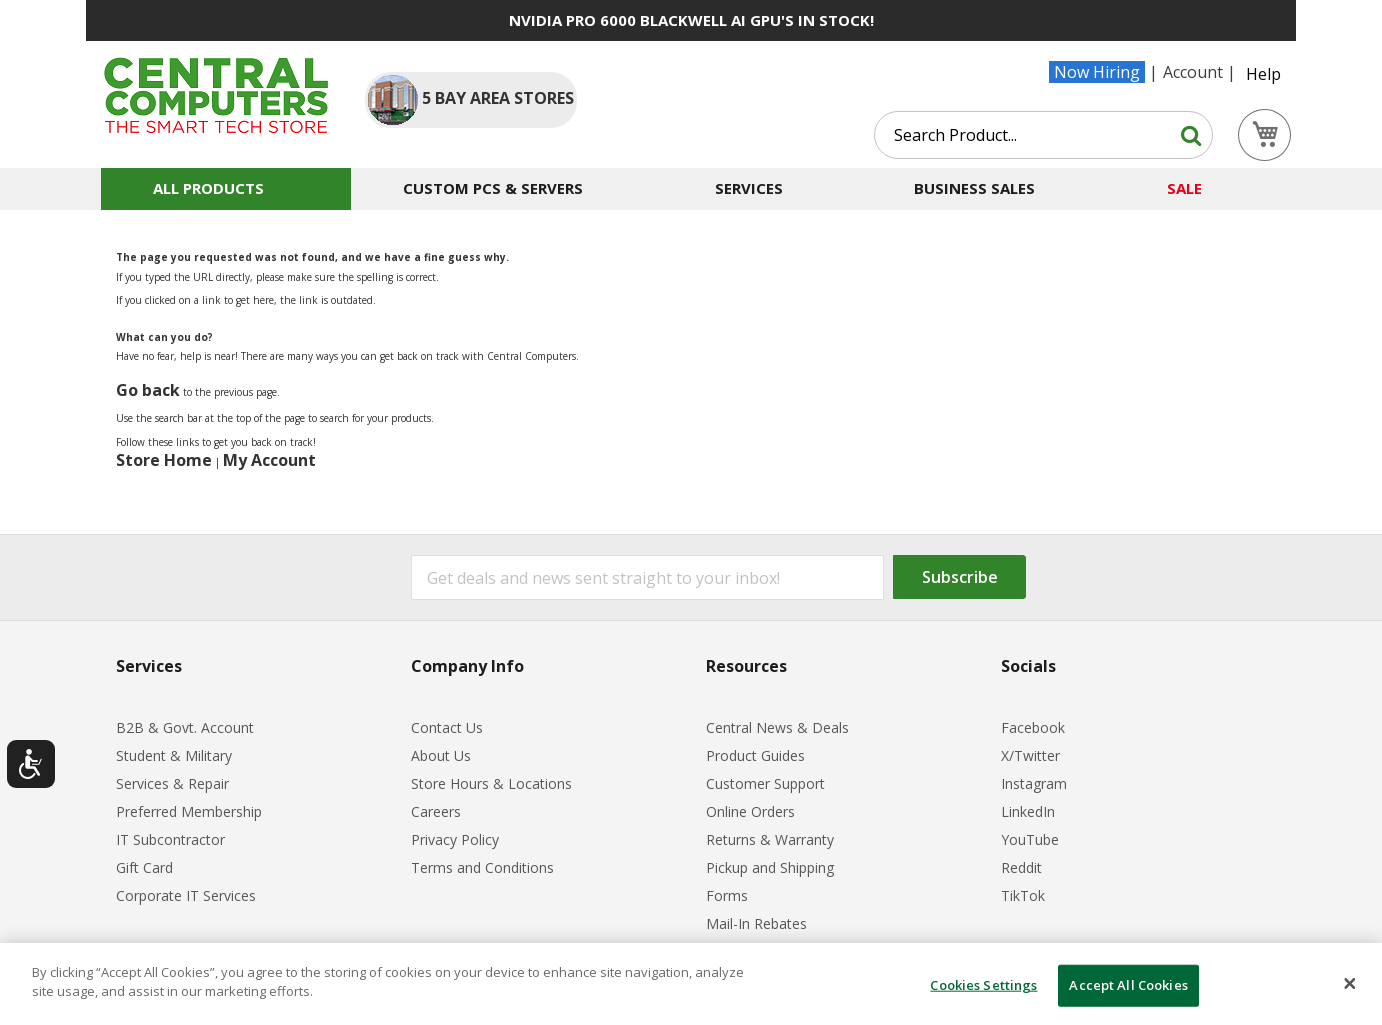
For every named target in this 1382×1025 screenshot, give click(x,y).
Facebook (1033, 727)
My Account (269, 460)
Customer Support (765, 783)
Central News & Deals (777, 727)
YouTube (1030, 839)
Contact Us (447, 727)
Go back (148, 390)
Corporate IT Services (186, 895)
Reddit (1021, 867)
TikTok (1023, 895)
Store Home (164, 460)
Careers (436, 811)
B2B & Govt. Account (185, 727)
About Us (441, 755)
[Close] (1350, 984)
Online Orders (750, 811)
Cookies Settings (983, 985)
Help (1263, 74)
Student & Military (174, 755)
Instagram (1034, 783)
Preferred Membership (189, 811)
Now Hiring (1097, 72)
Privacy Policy (455, 839)
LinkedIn (1028, 811)
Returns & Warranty (770, 839)
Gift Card (144, 867)
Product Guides (755, 755)
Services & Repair (172, 783)
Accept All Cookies (1128, 985)
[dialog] (691, 984)
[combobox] (1043, 135)
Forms (727, 895)
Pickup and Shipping (770, 867)
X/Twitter (1030, 755)
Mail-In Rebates (756, 923)
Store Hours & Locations (491, 783)
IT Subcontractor (170, 839)
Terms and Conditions (482, 867)
